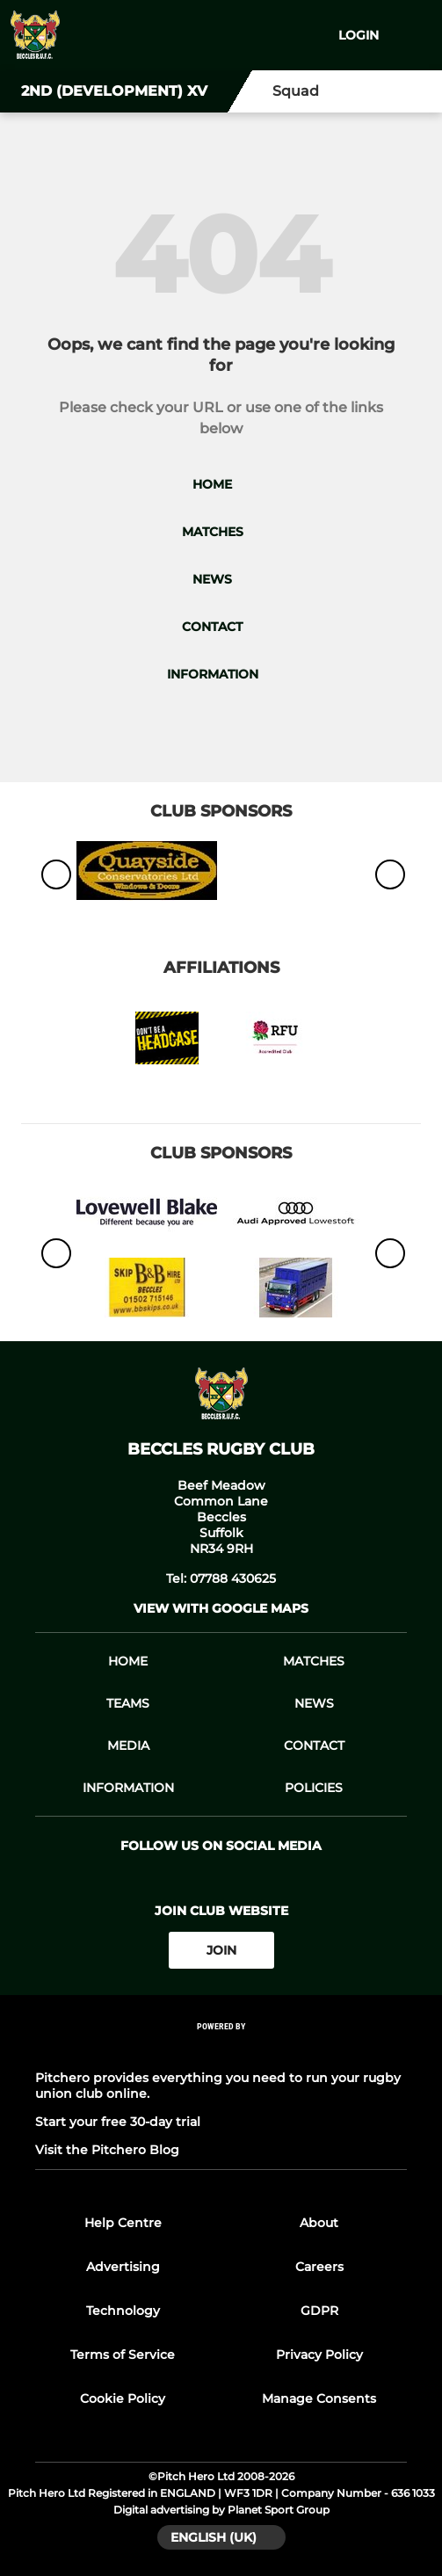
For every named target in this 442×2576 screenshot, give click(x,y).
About (319, 2223)
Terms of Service (122, 2354)
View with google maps (221, 1608)
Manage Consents (319, 2398)
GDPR (319, 2310)
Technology (123, 2310)
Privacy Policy (319, 2354)
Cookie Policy (122, 2398)
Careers (319, 2267)
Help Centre (123, 2223)
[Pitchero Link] (221, 2050)
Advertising (123, 2267)
